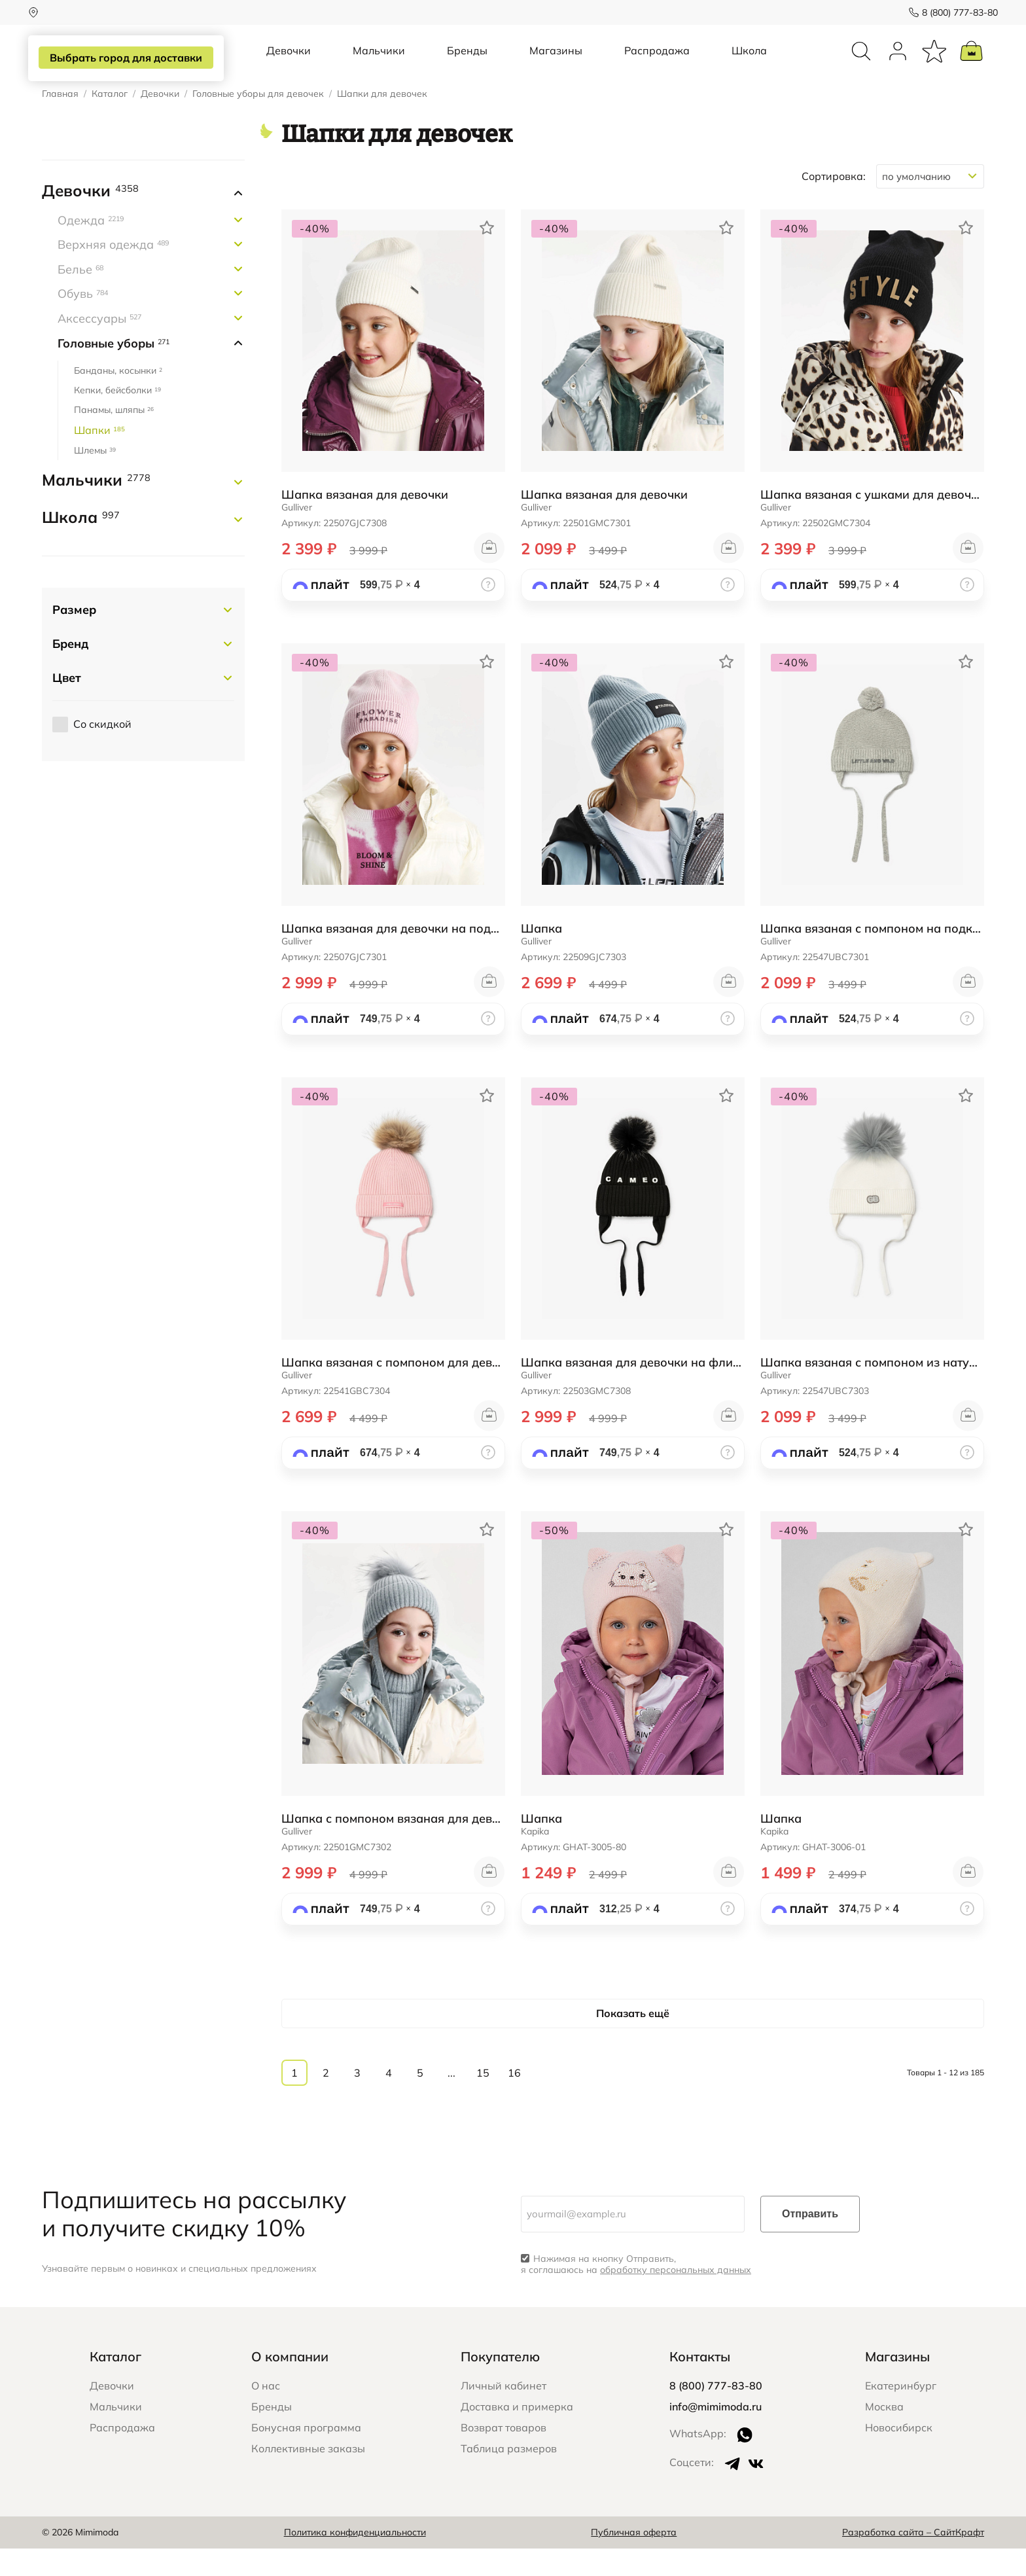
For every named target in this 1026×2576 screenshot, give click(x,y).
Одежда (91, 247)
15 (482, 2100)
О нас (265, 2413)
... (451, 2100)
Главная (60, 121)
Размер (74, 637)
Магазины (555, 64)
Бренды (467, 64)
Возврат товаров (503, 2454)
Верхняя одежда (113, 271)
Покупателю (500, 2384)
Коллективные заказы (308, 2475)
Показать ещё (632, 2040)
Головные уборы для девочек (258, 121)
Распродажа (657, 64)
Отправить (810, 2241)
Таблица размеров (509, 2475)
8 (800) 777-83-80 (946, 12)
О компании (289, 2384)
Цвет (66, 705)
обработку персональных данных (675, 2297)
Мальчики (379, 64)
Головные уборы (113, 370)
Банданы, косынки (118, 398)
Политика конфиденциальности (355, 2560)
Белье (80, 296)
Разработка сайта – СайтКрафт (913, 2560)
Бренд (70, 671)
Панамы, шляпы (114, 437)
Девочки (288, 64)
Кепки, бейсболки (117, 417)
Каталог (110, 121)
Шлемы (95, 478)
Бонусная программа (306, 2454)
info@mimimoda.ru (715, 2434)
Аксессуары (99, 345)
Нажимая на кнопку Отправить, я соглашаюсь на (636, 2292)
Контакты (699, 2384)
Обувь (83, 321)
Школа (749, 64)
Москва (884, 2434)
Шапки (99, 457)
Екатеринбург (900, 2413)
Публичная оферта (634, 2560)
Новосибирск (898, 2454)
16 (514, 2100)
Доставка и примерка (517, 2434)
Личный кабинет (503, 2413)
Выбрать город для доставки (131, 58)
